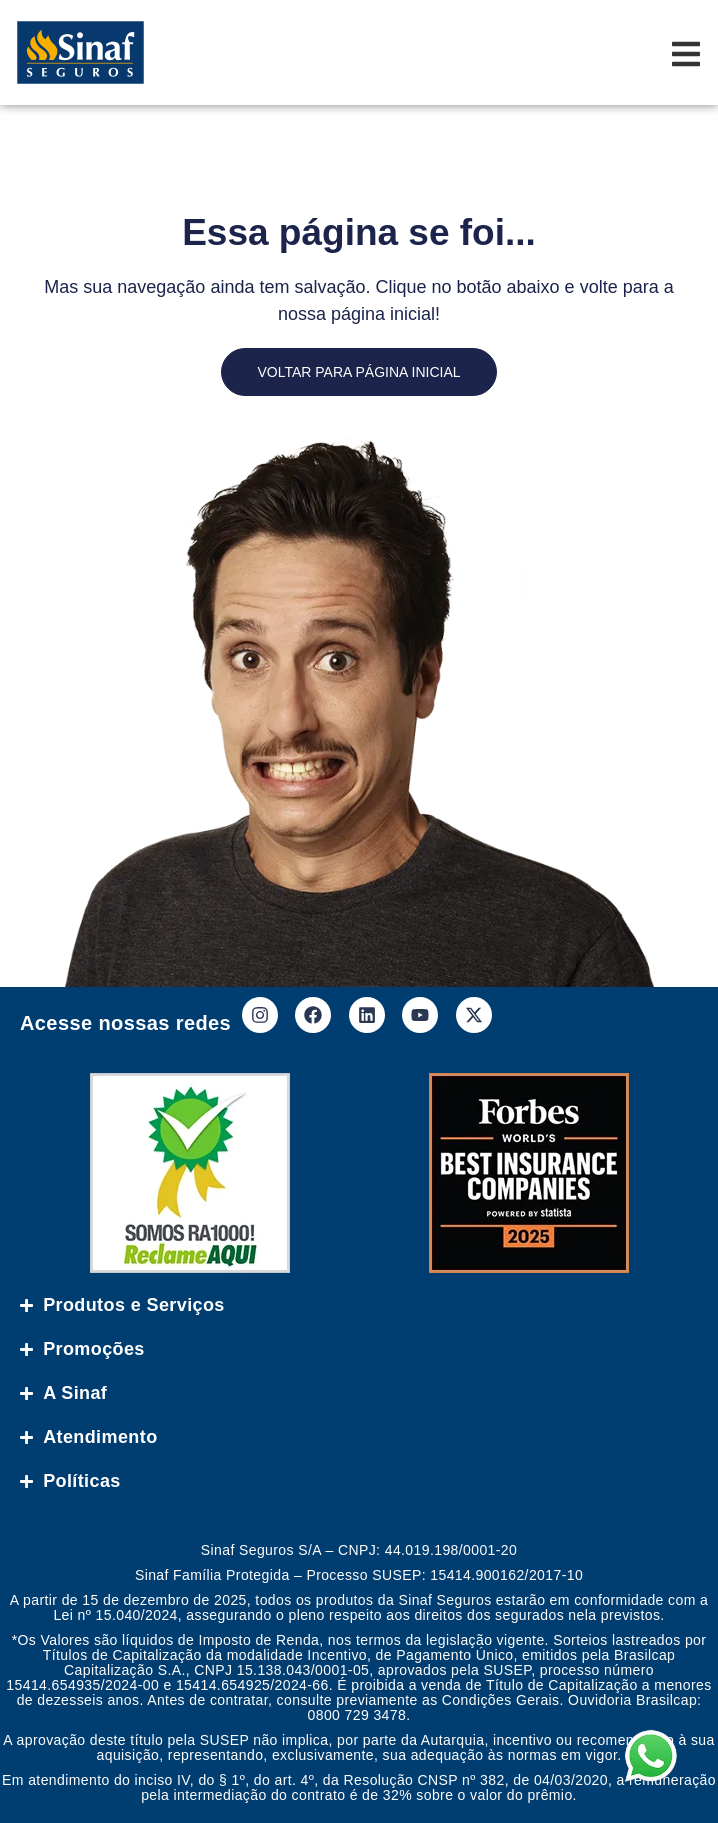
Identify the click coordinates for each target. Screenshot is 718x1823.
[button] (670, 1775)
